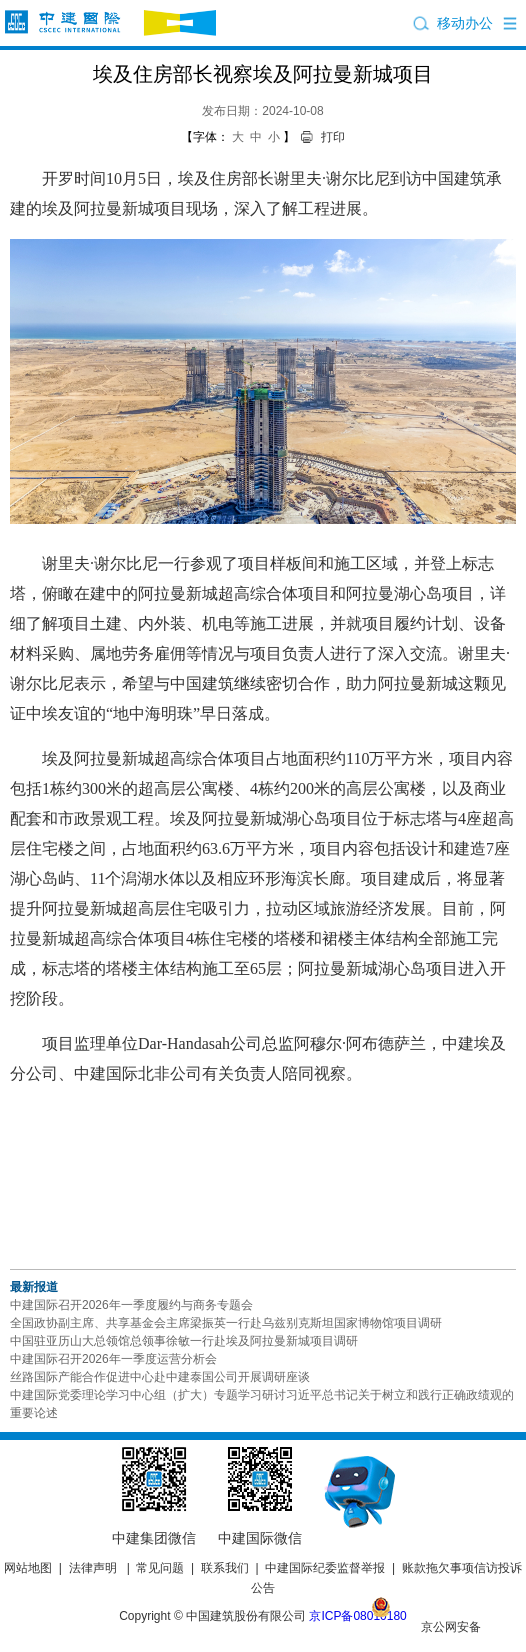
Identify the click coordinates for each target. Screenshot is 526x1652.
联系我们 (225, 1568)
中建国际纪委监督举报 (325, 1568)
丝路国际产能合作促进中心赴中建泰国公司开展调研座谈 (160, 1377)
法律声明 (93, 1568)
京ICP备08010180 (357, 1616)
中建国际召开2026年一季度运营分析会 (113, 1359)
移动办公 (465, 23)
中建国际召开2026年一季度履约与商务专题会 (131, 1305)
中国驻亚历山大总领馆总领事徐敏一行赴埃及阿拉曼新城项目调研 (184, 1341)
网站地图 (28, 1568)
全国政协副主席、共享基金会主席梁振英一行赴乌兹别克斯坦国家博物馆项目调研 (226, 1323)
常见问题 (160, 1568)
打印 (333, 137)
